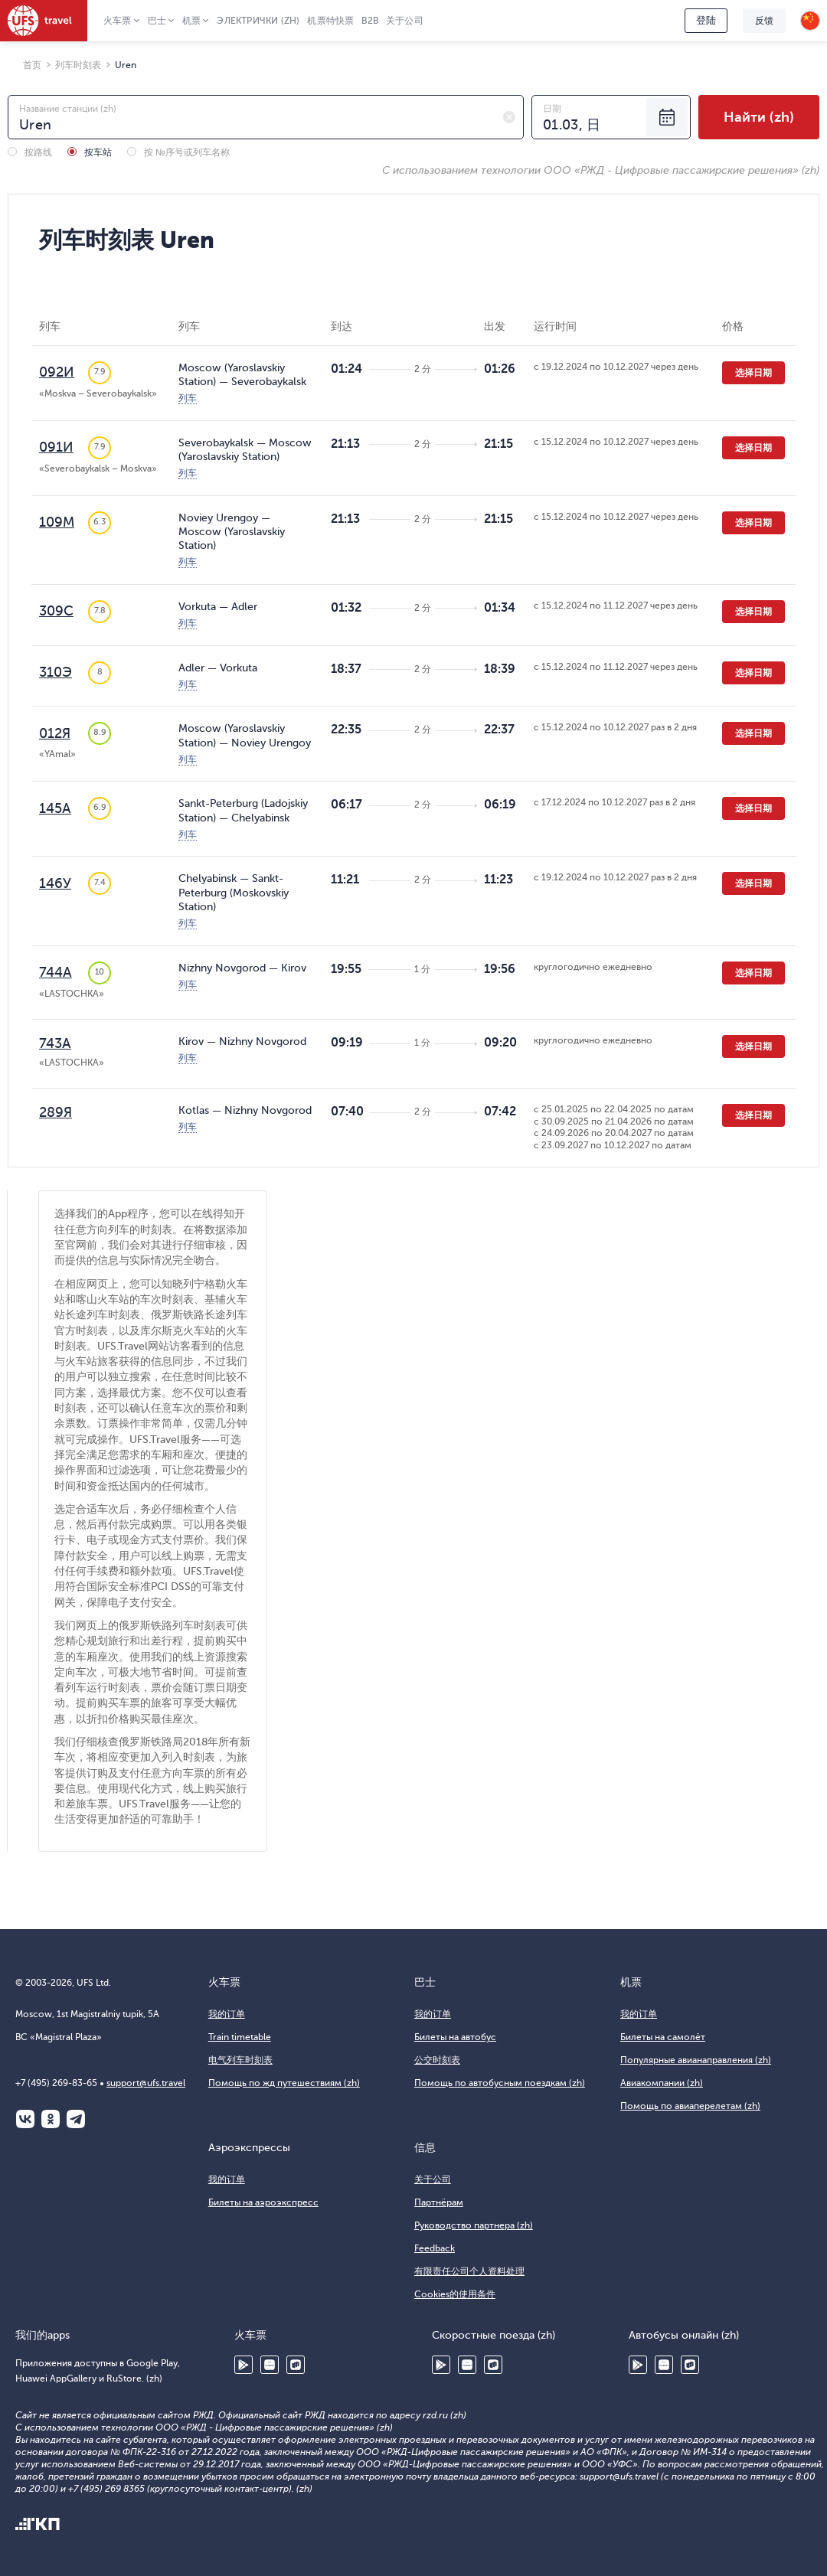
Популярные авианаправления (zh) (695, 2060)
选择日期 (753, 372)
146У (55, 883)
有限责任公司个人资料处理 (469, 2271)
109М (56, 522)
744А (55, 972)
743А (55, 1043)
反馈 (764, 20)
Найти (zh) (759, 117)
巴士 (157, 20)
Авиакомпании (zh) (661, 2083)
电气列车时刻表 (240, 2060)
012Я (54, 733)
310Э (55, 672)
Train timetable (239, 2037)
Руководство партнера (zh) (473, 2225)
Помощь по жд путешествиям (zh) (284, 2083)
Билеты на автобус (455, 2037)
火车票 (117, 20)
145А (55, 808)
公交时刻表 (437, 2060)
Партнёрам (438, 2202)
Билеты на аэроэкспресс (263, 2202)
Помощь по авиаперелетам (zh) (690, 2106)
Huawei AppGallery (269, 2365)
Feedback (434, 2248)
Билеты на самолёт (662, 2037)
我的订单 (226, 2014)
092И (56, 372)
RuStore (295, 2365)
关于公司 (404, 20)
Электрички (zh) (258, 20)
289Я (55, 1112)
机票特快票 (330, 20)
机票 (191, 20)
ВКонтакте (25, 2119)
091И (56, 447)
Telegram (76, 2119)
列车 (187, 398)
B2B (369, 20)
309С (56, 611)
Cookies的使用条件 (454, 2294)
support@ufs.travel (145, 2083)
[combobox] (265, 117)
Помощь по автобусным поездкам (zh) (499, 2083)
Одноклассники (50, 2119)
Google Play (243, 2365)
